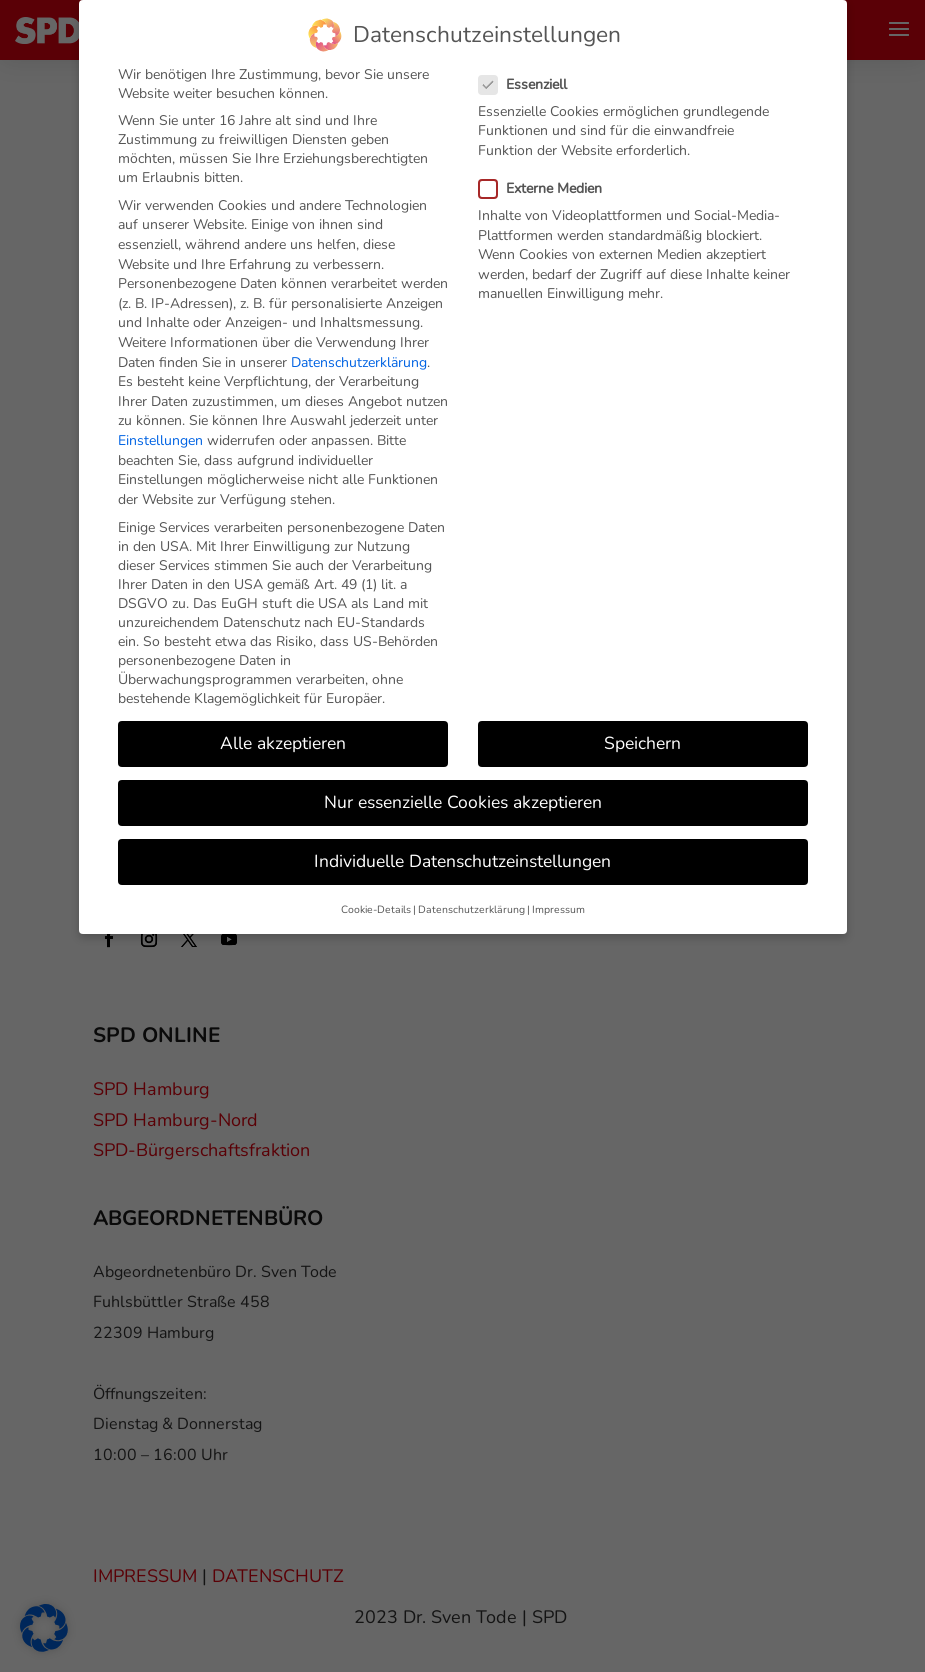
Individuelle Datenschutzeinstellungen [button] (462, 842)
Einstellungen (160, 421)
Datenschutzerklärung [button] (471, 890)
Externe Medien (548, 169)
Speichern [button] (642, 724)
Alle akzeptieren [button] (283, 724)
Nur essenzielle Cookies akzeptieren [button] (463, 783)
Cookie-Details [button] (376, 890)
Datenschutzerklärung (359, 343)
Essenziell (531, 65)
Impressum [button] (558, 890)
